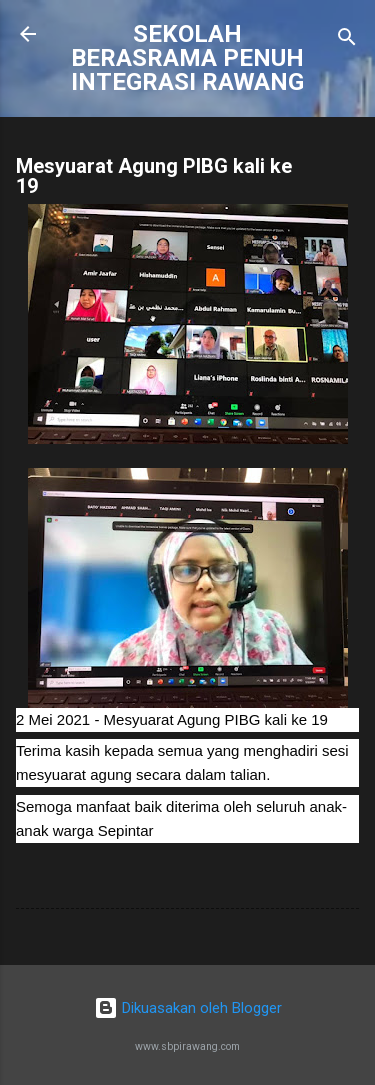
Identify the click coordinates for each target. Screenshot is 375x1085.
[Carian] (347, 40)
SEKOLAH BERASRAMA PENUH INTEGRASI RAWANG (187, 58)
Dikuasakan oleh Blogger (188, 1008)
